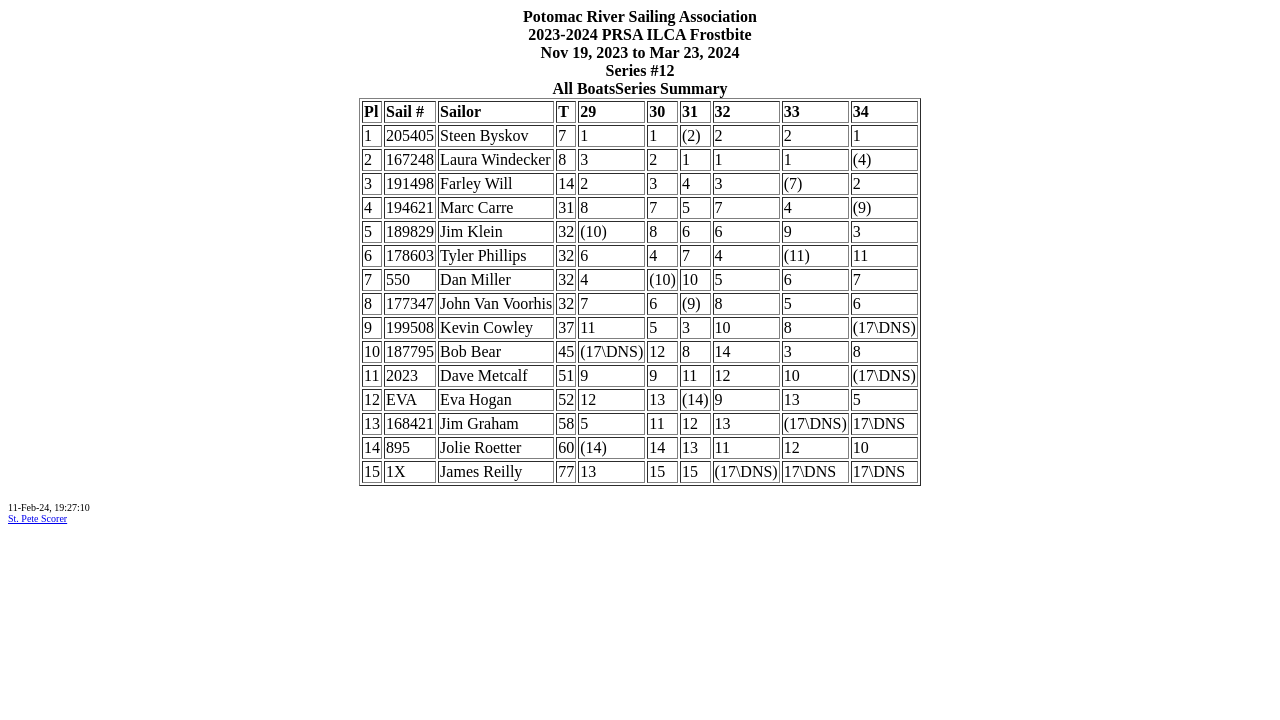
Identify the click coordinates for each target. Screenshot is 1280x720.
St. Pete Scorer (37, 518)
